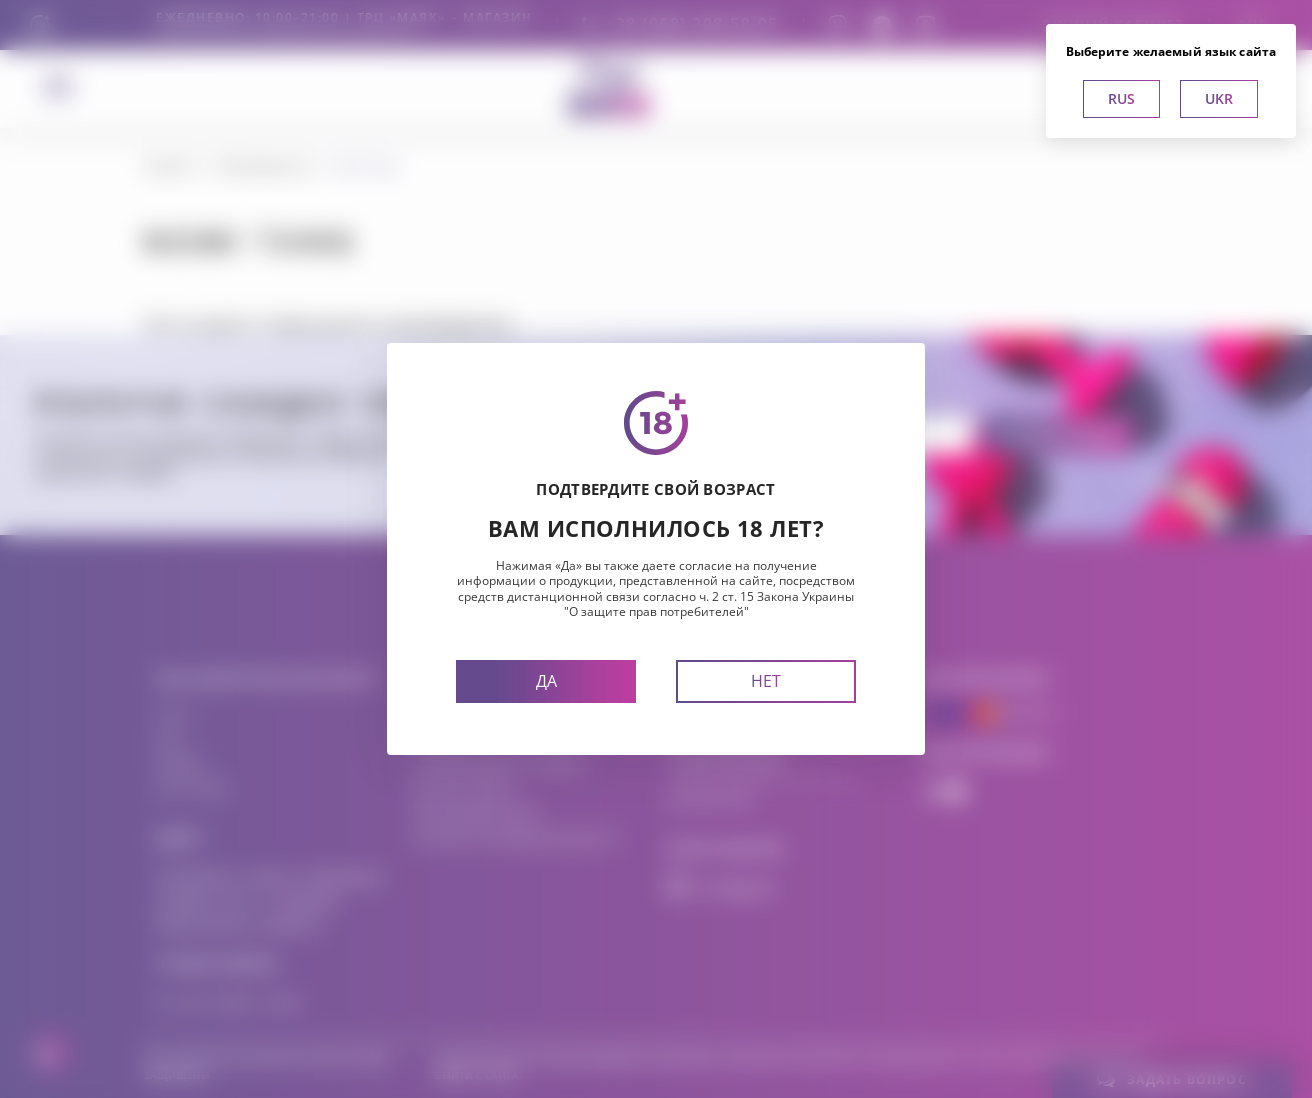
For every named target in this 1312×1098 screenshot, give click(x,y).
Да (546, 681)
